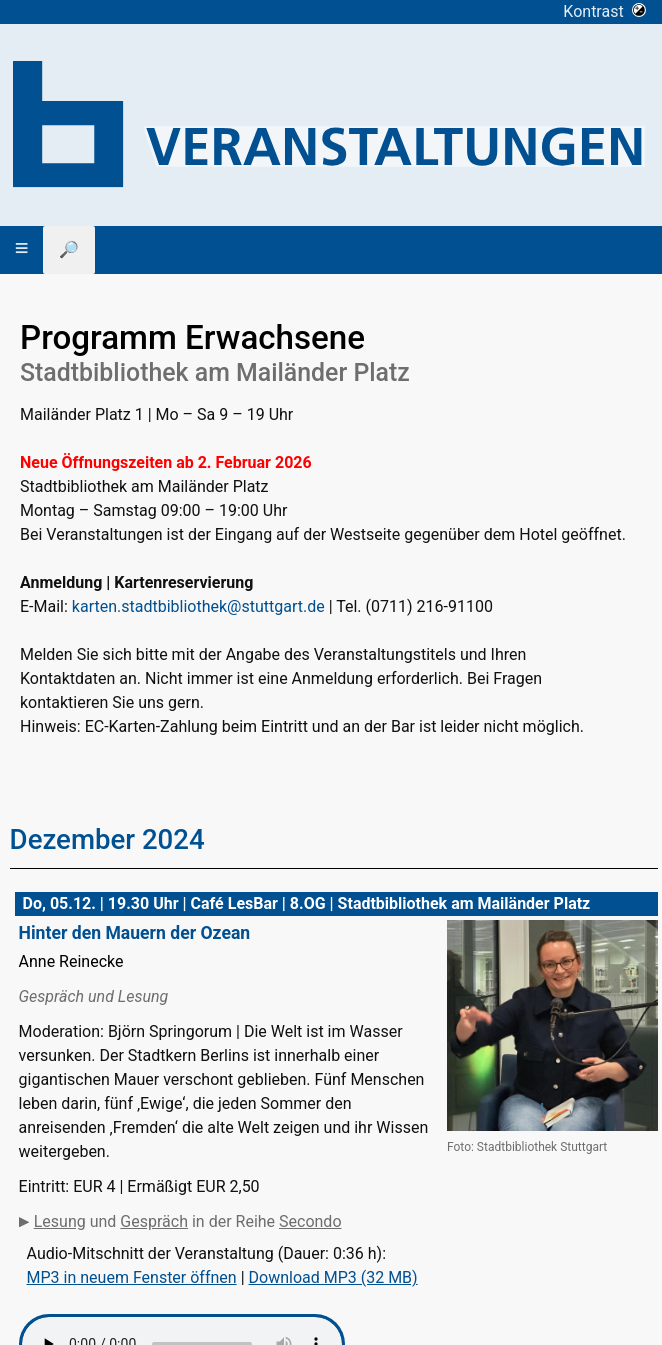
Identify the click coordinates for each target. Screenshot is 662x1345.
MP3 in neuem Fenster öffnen (132, 1277)
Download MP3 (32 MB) (333, 1277)
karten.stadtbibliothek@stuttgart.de (198, 606)
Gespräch (154, 1221)
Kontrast (604, 11)
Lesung (60, 1221)
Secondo (310, 1221)
